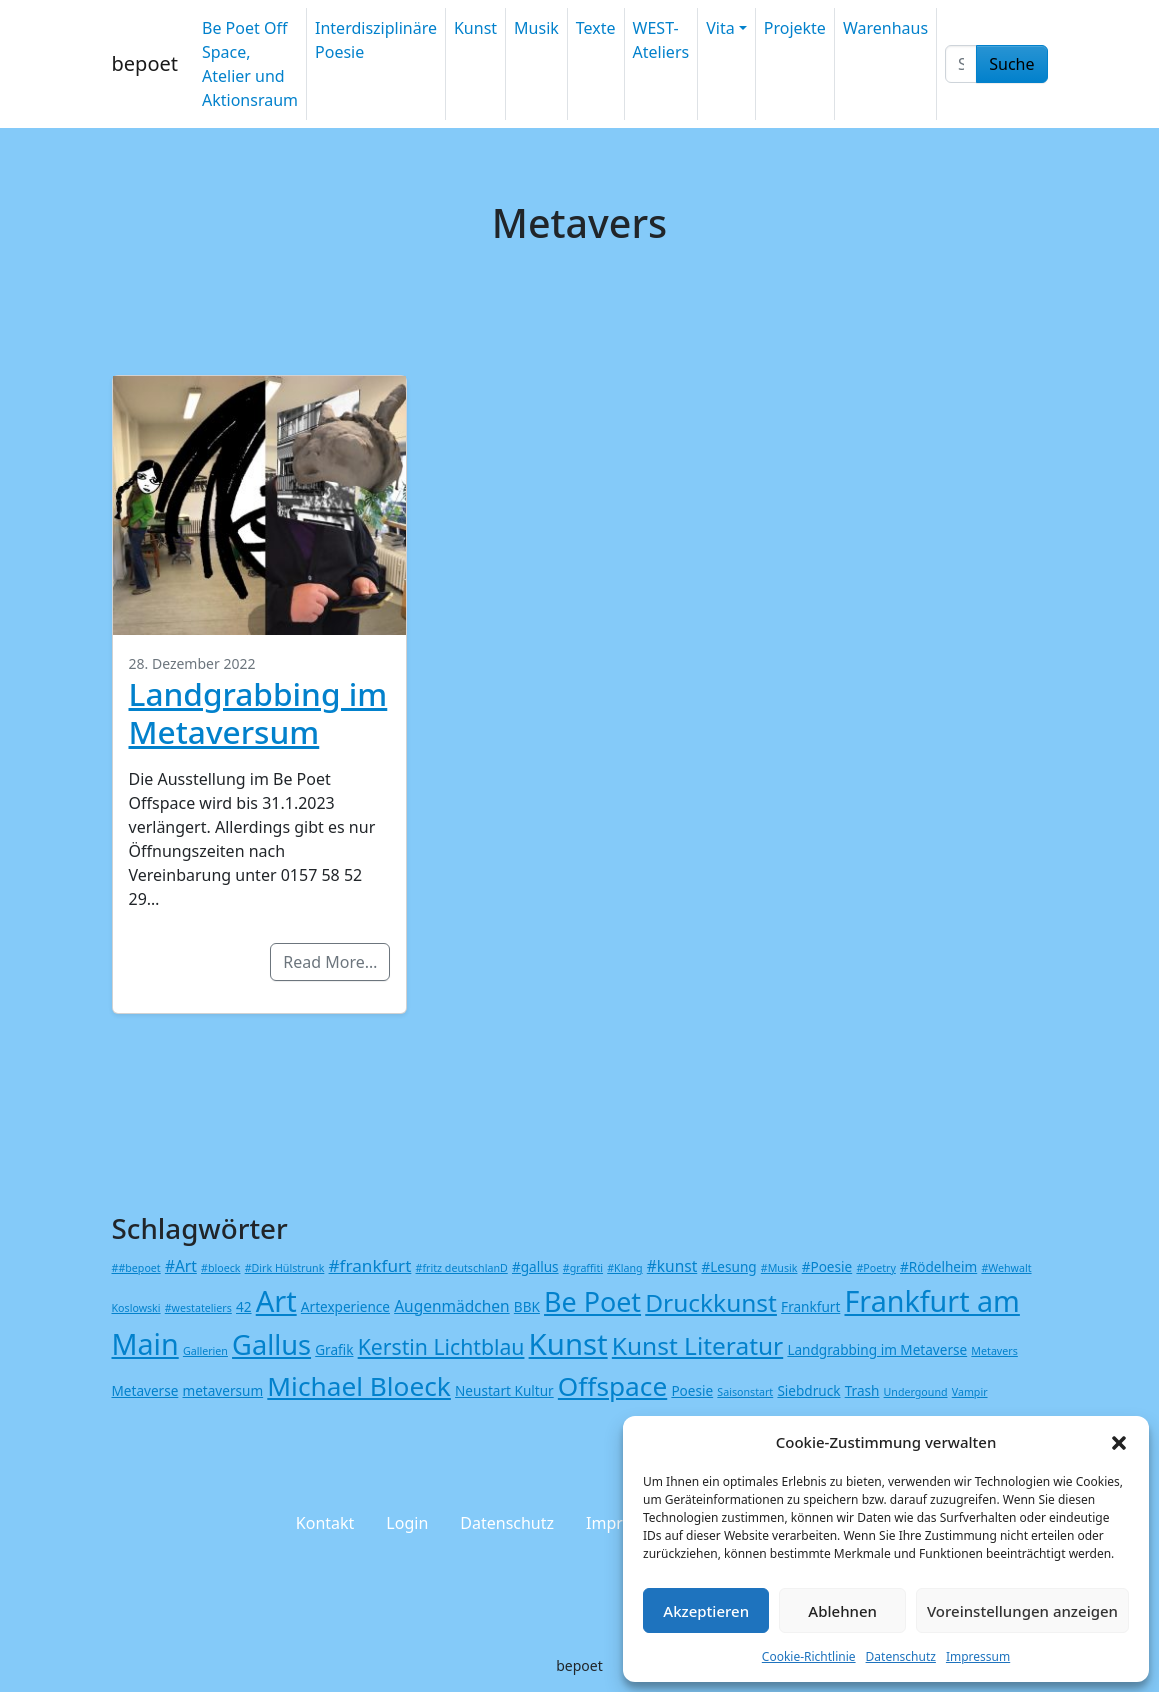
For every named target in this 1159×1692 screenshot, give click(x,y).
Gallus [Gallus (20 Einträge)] (271, 1344)
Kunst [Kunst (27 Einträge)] (568, 1344)
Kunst (475, 28)
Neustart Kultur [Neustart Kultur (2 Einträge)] (504, 1390)
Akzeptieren (706, 1611)
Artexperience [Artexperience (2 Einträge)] (345, 1306)
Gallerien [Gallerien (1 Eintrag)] (205, 1351)
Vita (720, 28)
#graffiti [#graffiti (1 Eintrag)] (583, 1268)
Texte (596, 28)
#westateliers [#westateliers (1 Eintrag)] (198, 1308)
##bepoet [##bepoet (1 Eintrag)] (136, 1268)
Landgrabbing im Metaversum (258, 712)
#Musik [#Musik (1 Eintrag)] (779, 1268)
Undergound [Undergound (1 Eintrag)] (916, 1392)
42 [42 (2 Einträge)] (244, 1306)
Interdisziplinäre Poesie (376, 40)
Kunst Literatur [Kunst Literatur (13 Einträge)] (697, 1345)
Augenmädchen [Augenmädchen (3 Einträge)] (452, 1306)
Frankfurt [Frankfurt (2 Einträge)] (810, 1306)
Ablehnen (842, 1611)
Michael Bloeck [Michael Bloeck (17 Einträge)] (359, 1386)
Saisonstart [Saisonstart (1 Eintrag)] (745, 1392)
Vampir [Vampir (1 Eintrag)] (970, 1392)
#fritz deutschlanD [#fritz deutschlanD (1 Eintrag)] (462, 1268)
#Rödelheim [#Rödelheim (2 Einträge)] (938, 1266)
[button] (1119, 1442)
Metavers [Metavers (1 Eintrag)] (994, 1351)
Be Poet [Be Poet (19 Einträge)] (592, 1301)
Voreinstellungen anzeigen (1022, 1611)
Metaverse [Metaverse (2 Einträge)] (145, 1390)
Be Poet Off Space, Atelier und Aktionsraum (250, 64)
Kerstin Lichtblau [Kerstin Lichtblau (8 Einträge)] (441, 1346)
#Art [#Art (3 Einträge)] (181, 1266)
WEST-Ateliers (661, 40)
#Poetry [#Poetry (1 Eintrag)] (875, 1268)
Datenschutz (901, 1656)
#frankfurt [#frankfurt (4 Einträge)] (370, 1265)
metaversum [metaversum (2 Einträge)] (223, 1390)
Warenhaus (885, 28)
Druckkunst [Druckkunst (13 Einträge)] (711, 1302)
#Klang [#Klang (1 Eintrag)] (624, 1268)
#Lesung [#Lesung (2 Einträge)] (728, 1266)
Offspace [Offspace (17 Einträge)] (612, 1386)
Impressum (978, 1656)
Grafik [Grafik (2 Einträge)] (334, 1349)
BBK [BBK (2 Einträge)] (527, 1306)
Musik (536, 28)
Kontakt (325, 1523)
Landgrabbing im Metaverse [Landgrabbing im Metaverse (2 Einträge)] (877, 1349)
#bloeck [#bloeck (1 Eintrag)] (220, 1268)
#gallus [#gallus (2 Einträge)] (535, 1266)
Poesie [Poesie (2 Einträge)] (692, 1390)
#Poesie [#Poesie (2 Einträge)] (827, 1266)
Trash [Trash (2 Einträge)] (862, 1390)
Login (407, 1523)
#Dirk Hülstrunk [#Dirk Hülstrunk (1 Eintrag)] (285, 1268)
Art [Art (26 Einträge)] (276, 1300)
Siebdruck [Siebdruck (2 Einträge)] (808, 1390)
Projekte (795, 28)
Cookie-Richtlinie (809, 1656)
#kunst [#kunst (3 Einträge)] (672, 1266)
